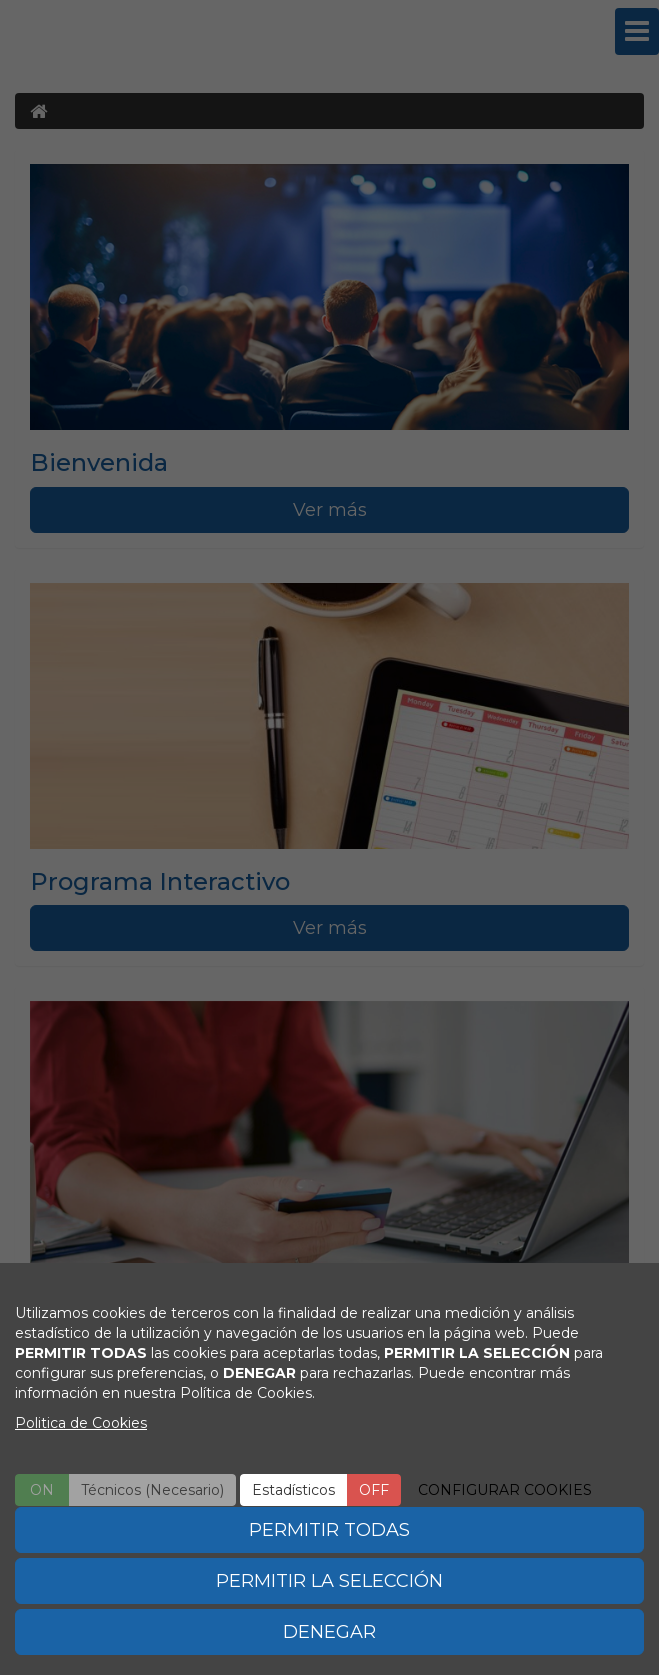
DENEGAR (329, 1632)
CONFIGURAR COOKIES (505, 1490)
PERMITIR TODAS (329, 1530)
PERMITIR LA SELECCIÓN (329, 1581)
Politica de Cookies (81, 1423)
